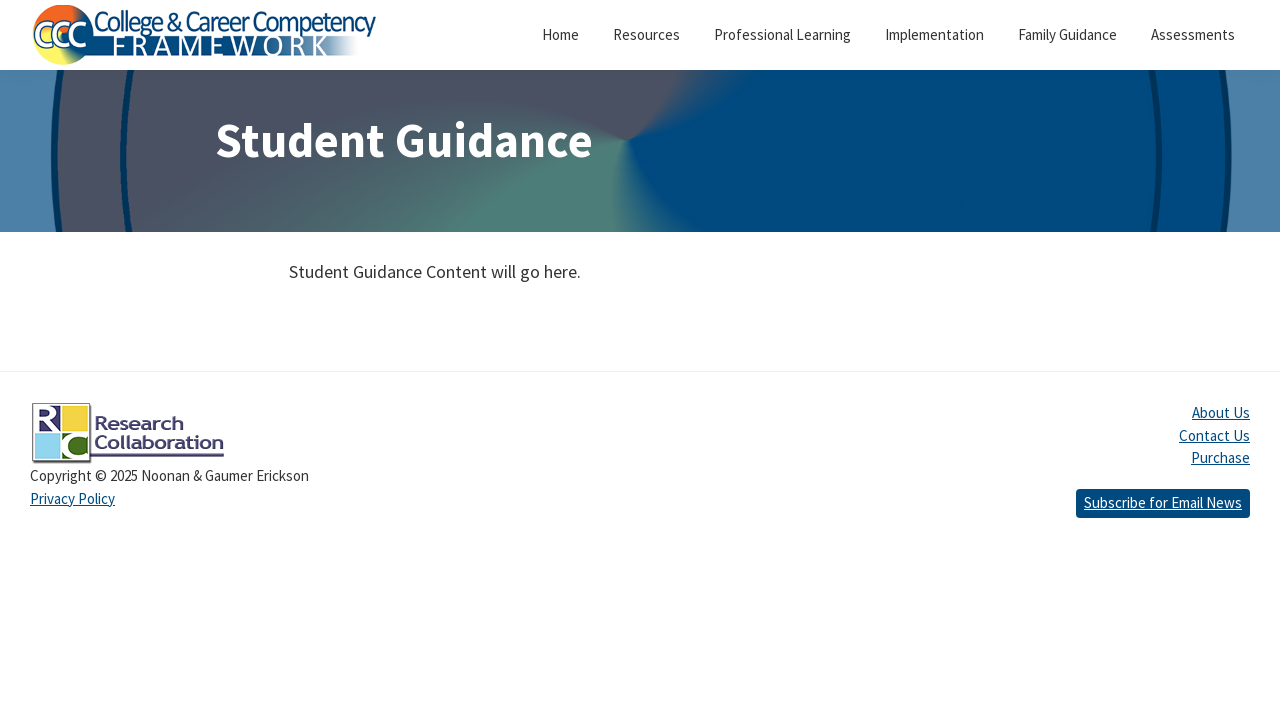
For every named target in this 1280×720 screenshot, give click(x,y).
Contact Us (1214, 435)
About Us (1221, 412)
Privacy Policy (72, 498)
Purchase (1220, 457)
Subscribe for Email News (1163, 502)
